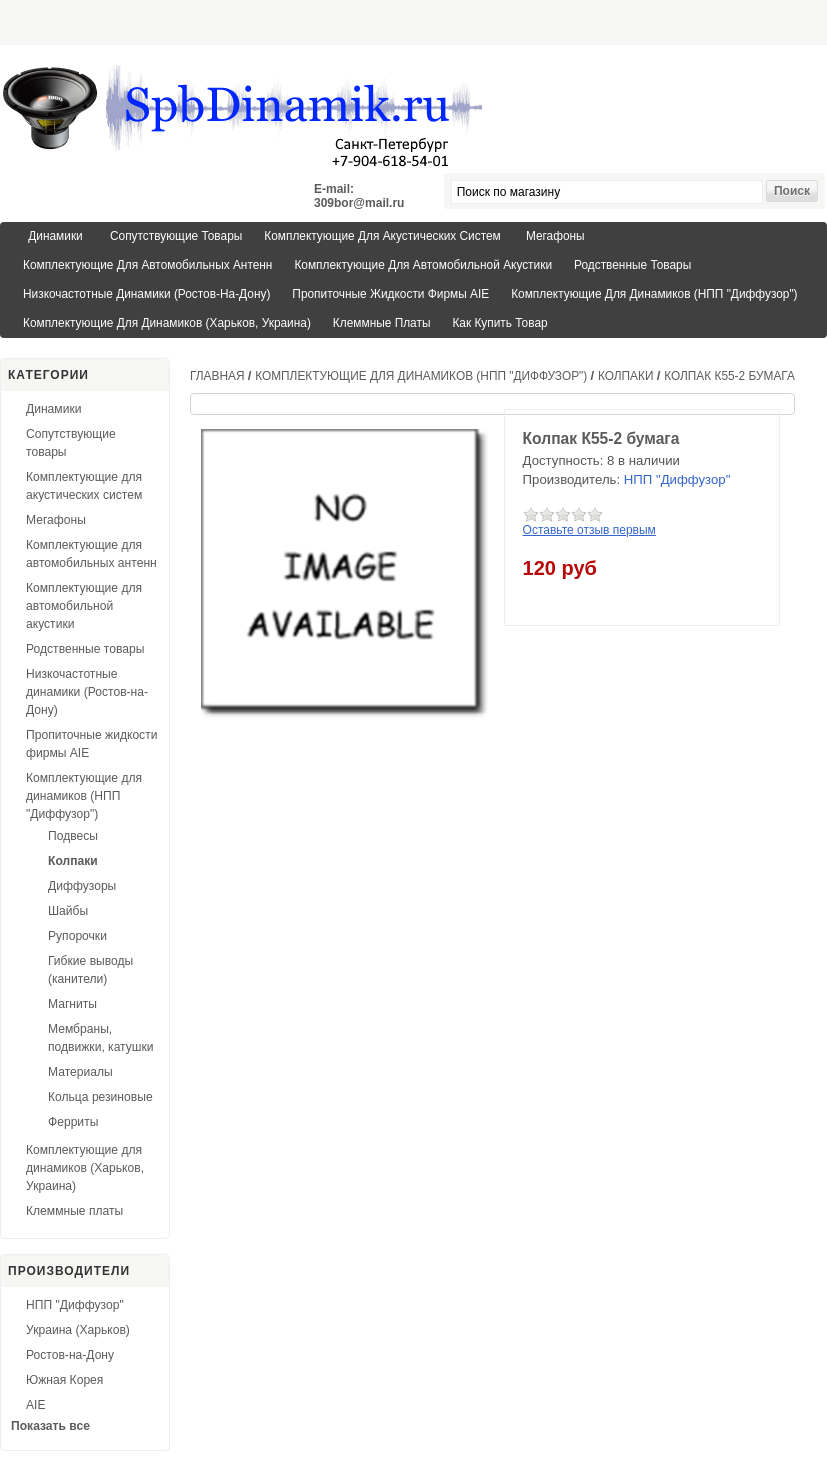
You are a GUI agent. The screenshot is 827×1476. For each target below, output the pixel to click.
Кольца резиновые (100, 1097)
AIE (36, 1405)
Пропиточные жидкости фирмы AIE (390, 294)
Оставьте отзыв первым (589, 530)
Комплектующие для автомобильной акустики (423, 265)
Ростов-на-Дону (70, 1355)
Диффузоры (82, 886)
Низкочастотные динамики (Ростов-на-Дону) (146, 294)
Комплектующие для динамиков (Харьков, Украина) (167, 323)
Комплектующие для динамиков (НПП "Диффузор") (654, 294)
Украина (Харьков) (78, 1330)
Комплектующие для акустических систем (382, 236)
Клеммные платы (382, 323)
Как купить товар (499, 323)
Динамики (55, 236)
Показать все (50, 1426)
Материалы (80, 1072)
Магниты (72, 1004)
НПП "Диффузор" (75, 1305)
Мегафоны (555, 236)
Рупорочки (77, 936)
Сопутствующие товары (176, 236)
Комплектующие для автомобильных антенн (147, 265)
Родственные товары (632, 265)
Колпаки (73, 861)
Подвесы (73, 836)
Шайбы (68, 911)
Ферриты (73, 1122)
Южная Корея (64, 1380)
